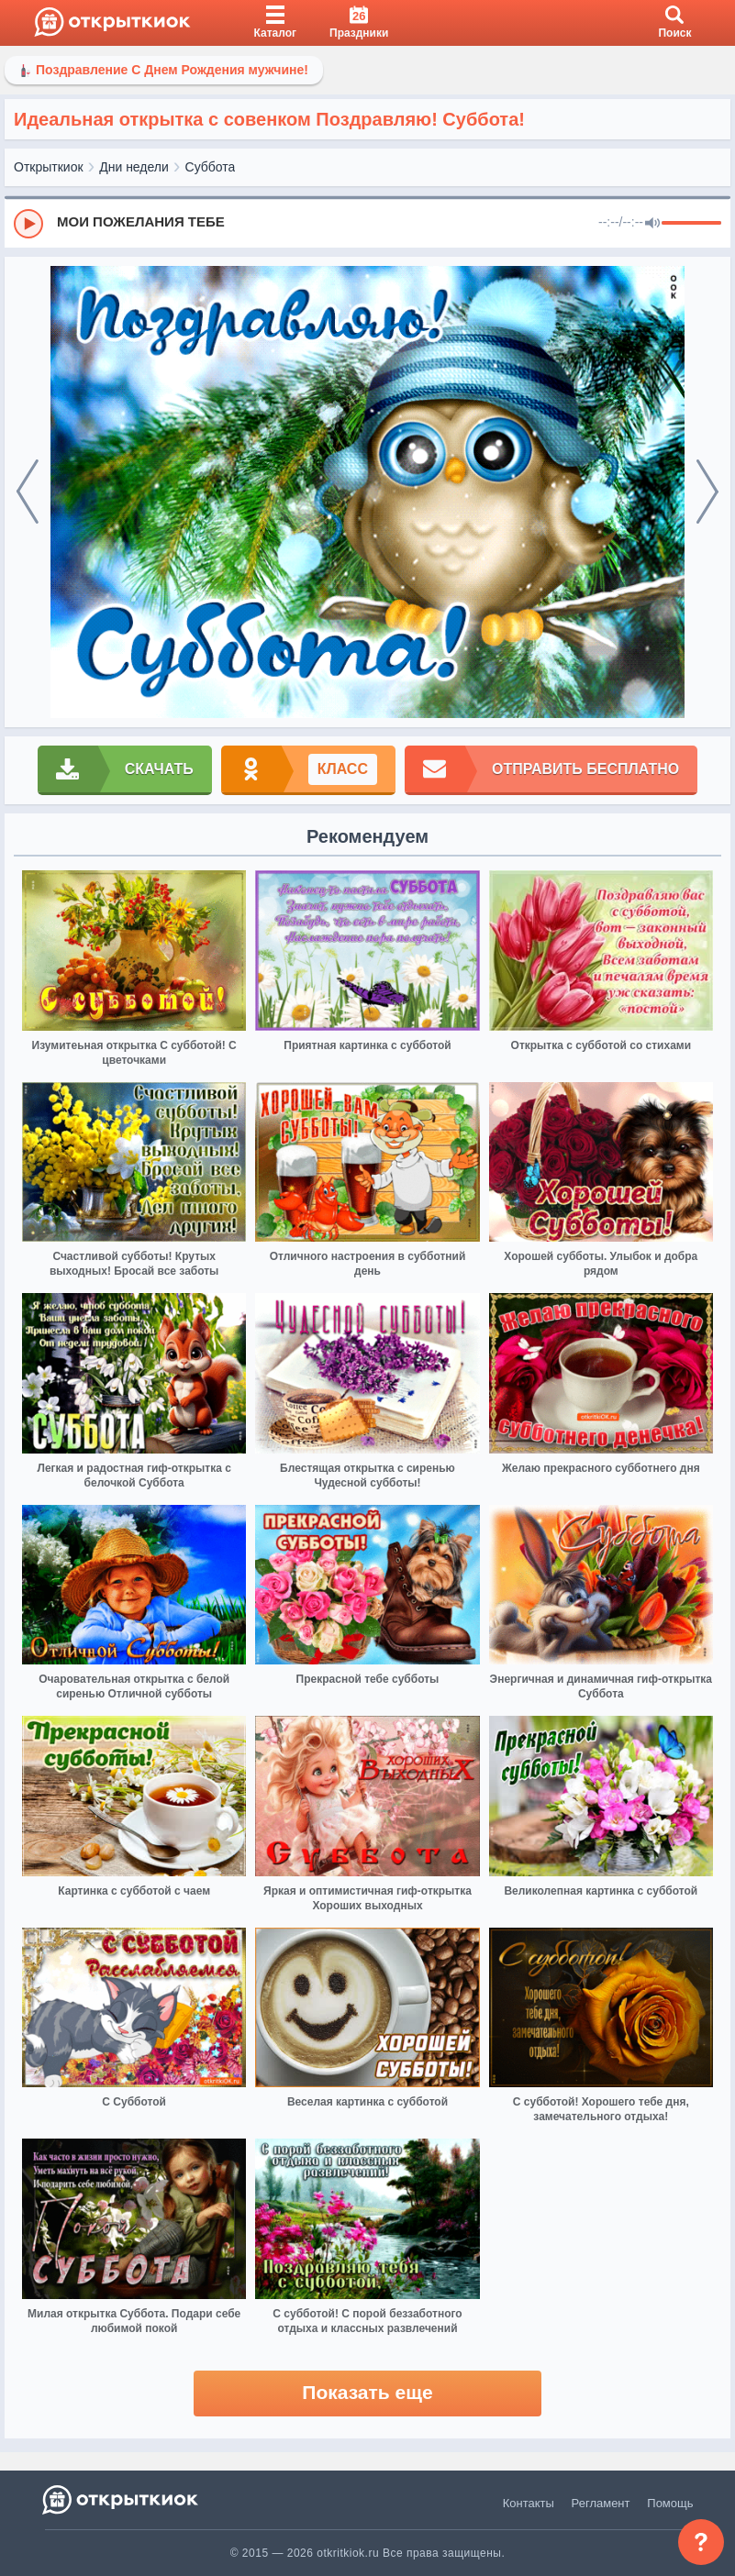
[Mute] (652, 224)
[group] (367, 223)
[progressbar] (691, 223)
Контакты (528, 2503)
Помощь (670, 2503)
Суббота (210, 167)
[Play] (28, 223)
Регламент (601, 2503)
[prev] (27, 492)
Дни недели (134, 167)
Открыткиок (49, 167)
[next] (707, 492)
